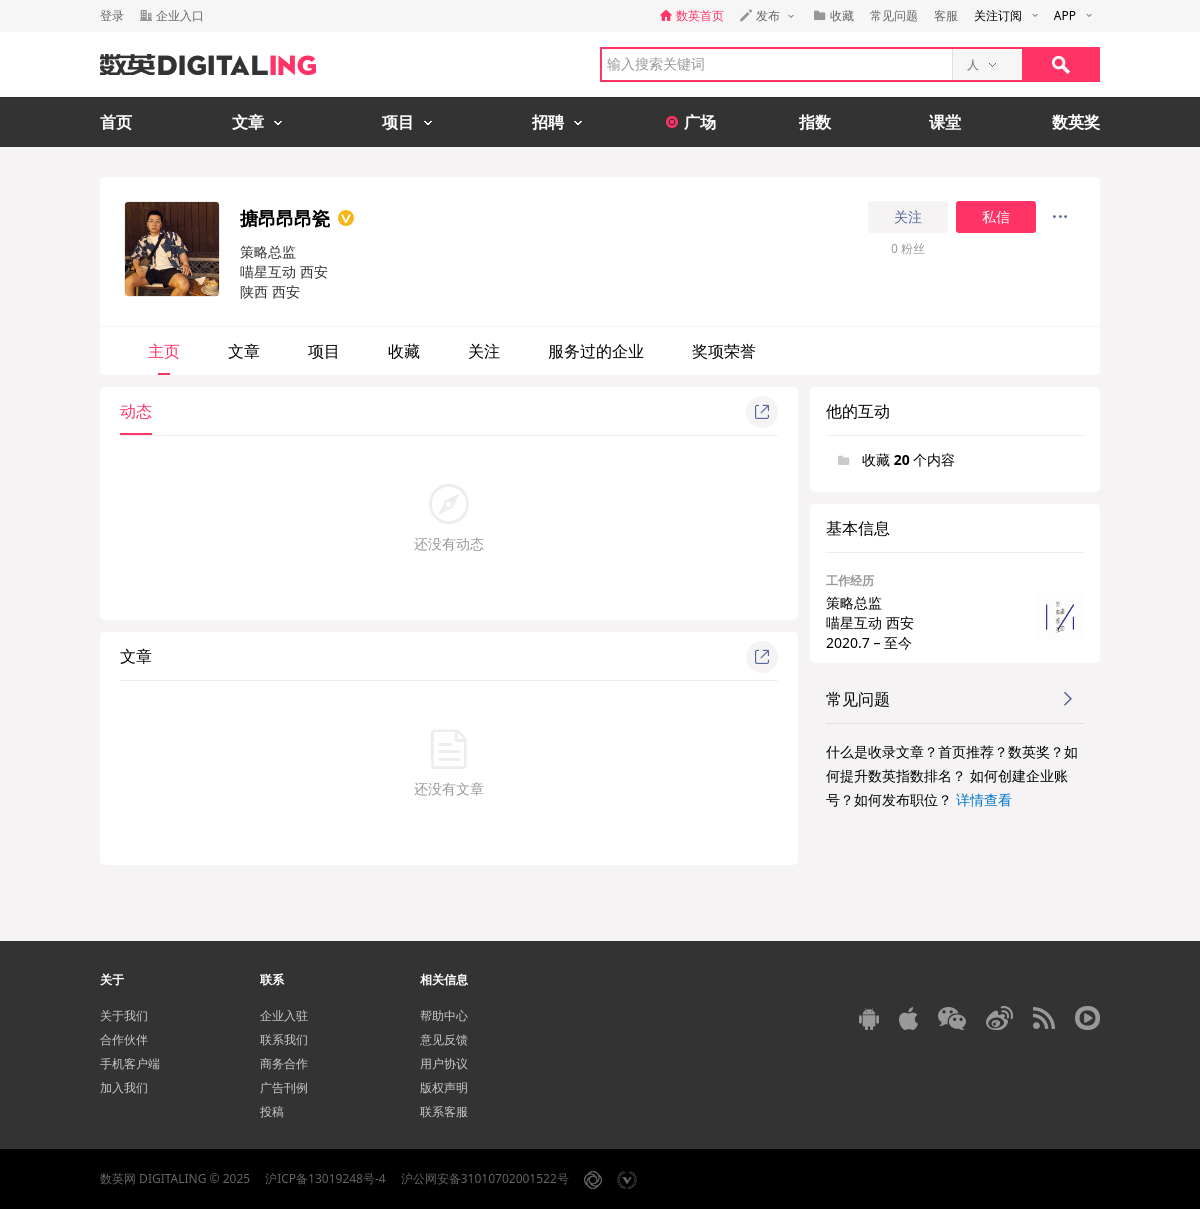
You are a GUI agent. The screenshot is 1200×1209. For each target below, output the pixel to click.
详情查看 (984, 799)
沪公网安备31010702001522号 (485, 1178)
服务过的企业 (596, 351)
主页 (164, 351)
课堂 (945, 122)
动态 (136, 411)
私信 (996, 217)
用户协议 (444, 1063)
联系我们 (284, 1039)
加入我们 (124, 1087)
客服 (946, 15)
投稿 (272, 1111)
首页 (116, 122)
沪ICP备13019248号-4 (325, 1178)
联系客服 (444, 1111)
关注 (908, 217)
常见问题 (894, 15)
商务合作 (284, 1063)
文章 (244, 351)
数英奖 (1076, 122)
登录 (112, 15)
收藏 (404, 351)
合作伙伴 (124, 1039)
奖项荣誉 (724, 351)
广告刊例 (284, 1087)
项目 (324, 351)
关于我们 (124, 1015)
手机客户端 (130, 1063)
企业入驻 (284, 1015)
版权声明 (444, 1087)
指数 (815, 122)
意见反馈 (444, 1039)
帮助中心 (444, 1015)
